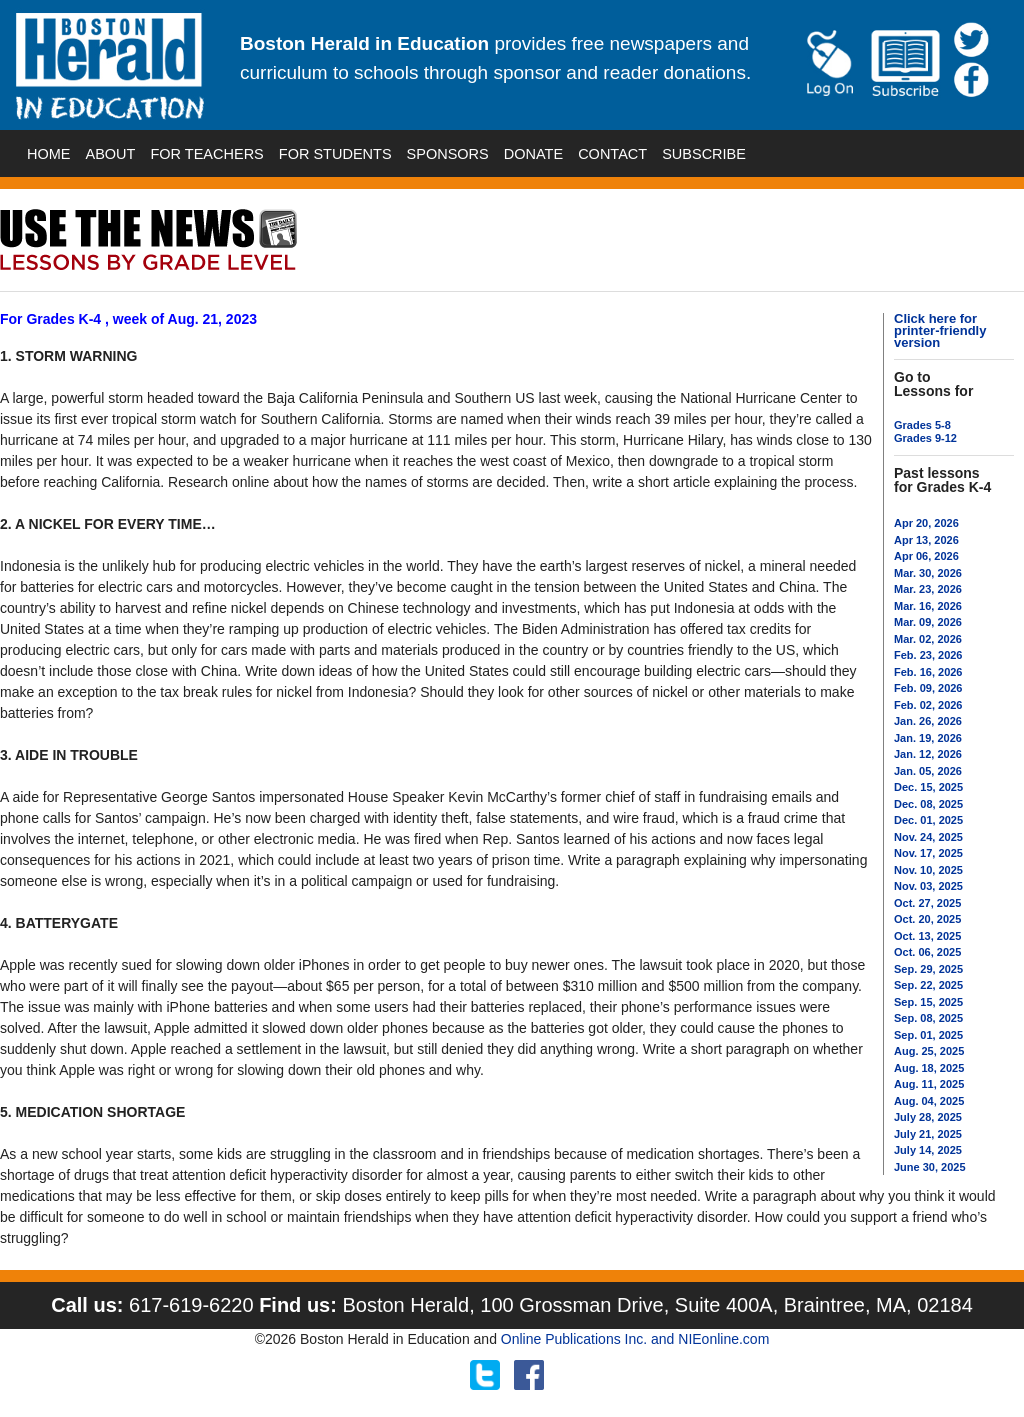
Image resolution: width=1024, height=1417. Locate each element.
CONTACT (612, 154)
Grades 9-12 (925, 438)
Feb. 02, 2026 (928, 705)
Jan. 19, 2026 (928, 738)
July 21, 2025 (928, 1134)
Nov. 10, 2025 (928, 870)
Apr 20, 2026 (926, 523)
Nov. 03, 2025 (928, 886)
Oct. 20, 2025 (927, 919)
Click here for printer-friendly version (940, 330)
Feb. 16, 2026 (928, 672)
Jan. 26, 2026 (928, 721)
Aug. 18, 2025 (929, 1068)
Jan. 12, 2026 (928, 754)
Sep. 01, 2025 (928, 1035)
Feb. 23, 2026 (928, 655)
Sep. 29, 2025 (928, 969)
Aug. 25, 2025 (929, 1051)
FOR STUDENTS (335, 154)
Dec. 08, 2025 (928, 804)
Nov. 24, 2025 (928, 837)
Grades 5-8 (922, 425)
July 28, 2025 (928, 1117)
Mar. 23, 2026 (928, 589)
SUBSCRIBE (704, 154)
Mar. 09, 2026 (928, 622)
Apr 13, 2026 (926, 540)
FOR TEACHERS (206, 154)
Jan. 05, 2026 (928, 771)
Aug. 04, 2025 (929, 1101)
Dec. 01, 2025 (928, 820)
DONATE (533, 154)
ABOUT (111, 154)
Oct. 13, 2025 (927, 936)
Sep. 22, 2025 (928, 985)
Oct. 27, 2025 (927, 903)
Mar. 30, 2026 (928, 573)
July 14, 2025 (928, 1150)
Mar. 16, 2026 (928, 606)
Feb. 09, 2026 (928, 688)
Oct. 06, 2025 (927, 952)
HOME (49, 154)
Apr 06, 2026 (926, 556)
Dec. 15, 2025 (928, 787)
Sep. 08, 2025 (928, 1018)
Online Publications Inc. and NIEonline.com (635, 1339)
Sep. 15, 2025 (928, 1002)
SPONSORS (448, 154)
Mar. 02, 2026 (928, 639)
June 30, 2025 (930, 1167)
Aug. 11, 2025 (929, 1084)
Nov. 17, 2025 (928, 853)
